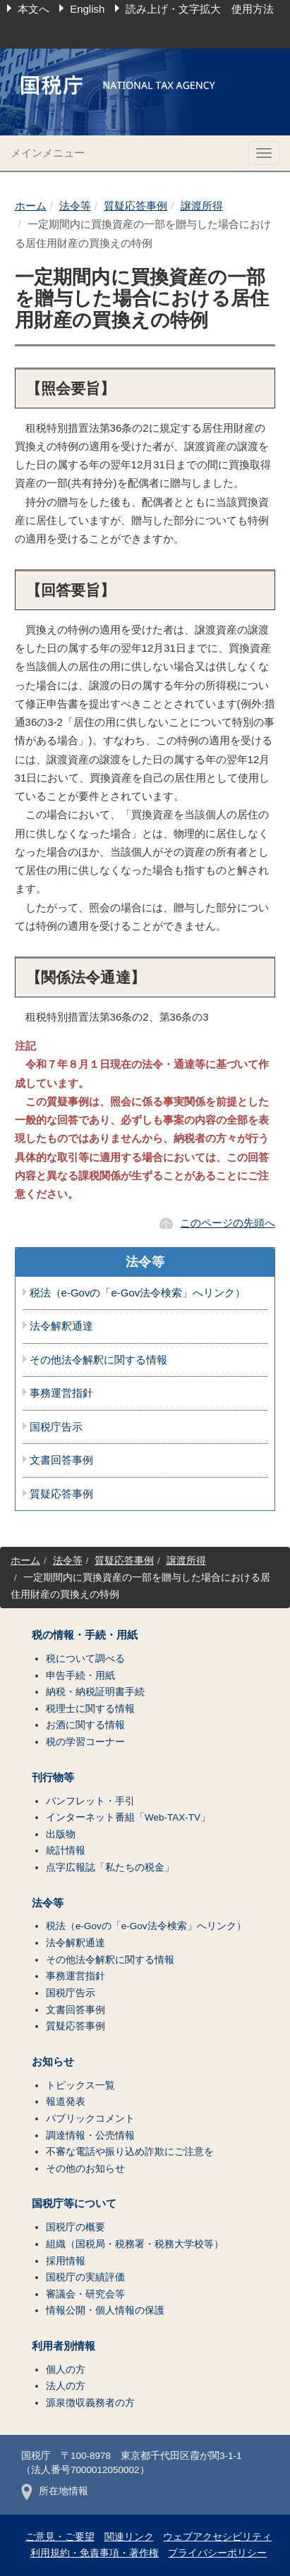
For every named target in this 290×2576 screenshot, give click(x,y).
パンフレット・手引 (90, 1801)
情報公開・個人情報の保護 (105, 2310)
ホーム (31, 206)
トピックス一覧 (80, 2085)
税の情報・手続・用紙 (85, 1635)
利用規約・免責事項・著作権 (94, 2553)
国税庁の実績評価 (85, 2277)
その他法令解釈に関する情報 (98, 1360)
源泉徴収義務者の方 (90, 2403)
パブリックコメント (90, 2118)
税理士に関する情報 (90, 1708)
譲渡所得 (202, 206)
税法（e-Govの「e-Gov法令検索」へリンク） (138, 1293)
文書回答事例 (61, 1460)
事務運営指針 (61, 1393)
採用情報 (65, 2261)
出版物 (60, 1834)
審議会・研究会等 (85, 2294)
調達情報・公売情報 (90, 2135)
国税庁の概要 (75, 2227)
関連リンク (129, 2537)
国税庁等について (74, 2203)
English (87, 9)
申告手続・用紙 (80, 1675)
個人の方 (65, 2369)
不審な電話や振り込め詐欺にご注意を (130, 2151)
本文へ (33, 9)
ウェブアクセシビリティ (217, 2537)
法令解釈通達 (61, 1326)
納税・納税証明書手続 (95, 1692)
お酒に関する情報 (85, 1725)
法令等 (75, 206)
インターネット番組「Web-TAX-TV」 (128, 1817)
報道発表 (65, 2101)
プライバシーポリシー (217, 2553)
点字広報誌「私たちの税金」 (110, 1867)
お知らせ (53, 2061)
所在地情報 (54, 2491)
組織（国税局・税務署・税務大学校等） (135, 2244)
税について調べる (85, 1658)
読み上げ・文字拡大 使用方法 (200, 9)
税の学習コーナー (85, 1742)
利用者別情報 (63, 2346)
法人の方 (65, 2386)
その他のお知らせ (85, 2168)
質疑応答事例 (135, 206)
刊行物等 (53, 1777)
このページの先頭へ (227, 1223)
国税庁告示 (56, 1427)
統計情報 (65, 1850)
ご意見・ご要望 (60, 2537)
